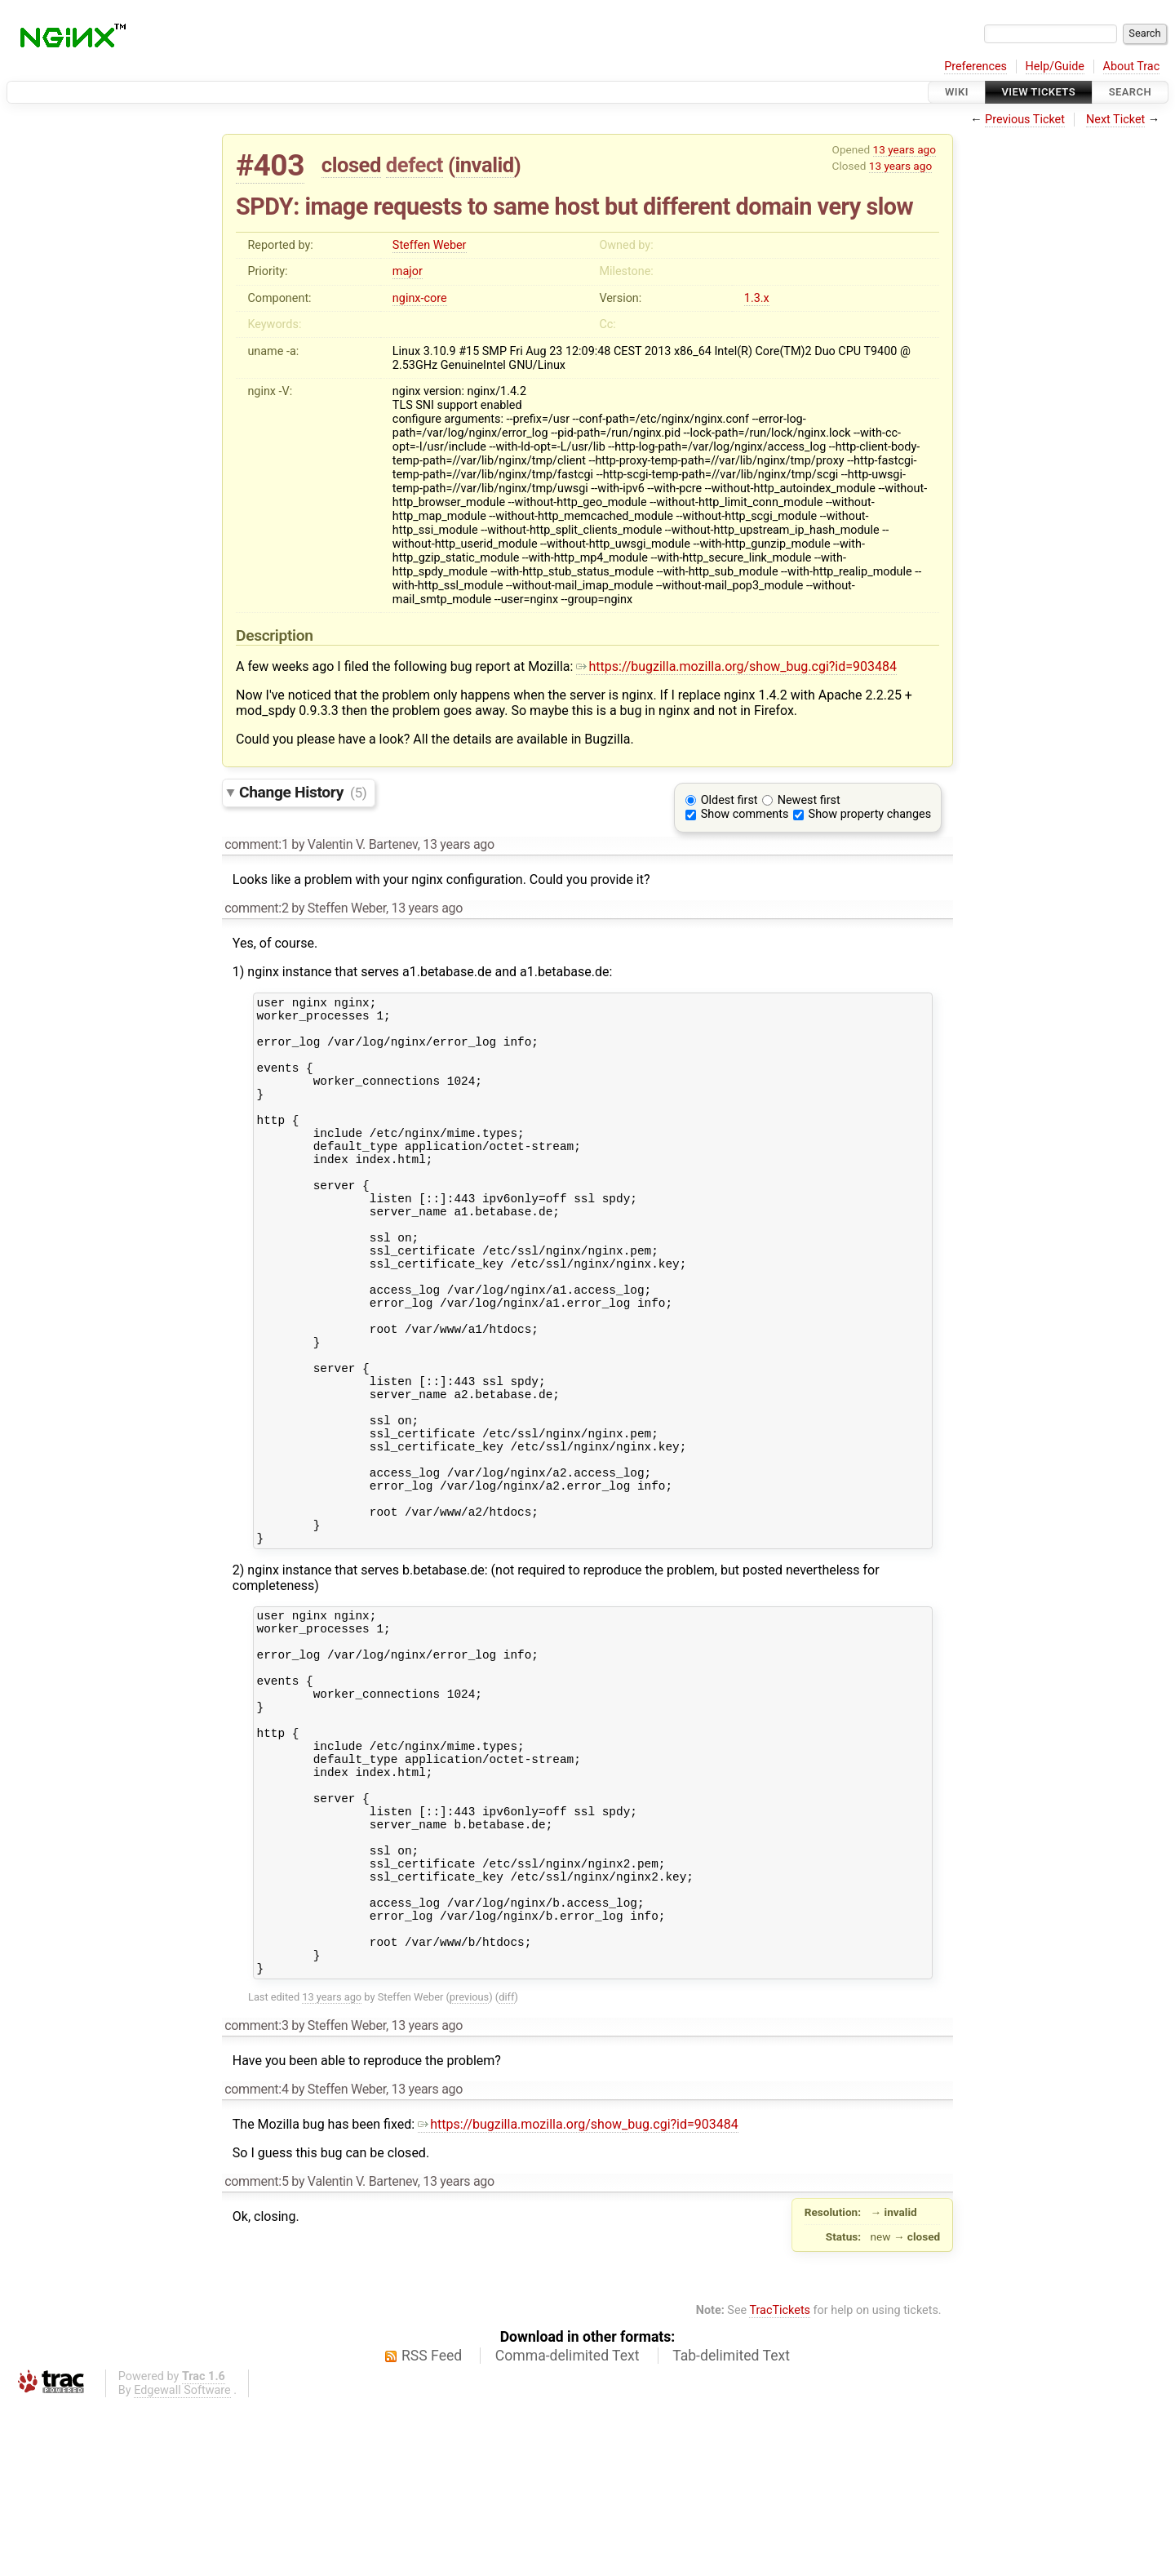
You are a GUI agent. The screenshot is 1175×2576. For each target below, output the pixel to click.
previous (469, 2168)
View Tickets (1038, 92)
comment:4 (256, 2260)
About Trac (1131, 66)
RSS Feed (431, 2527)
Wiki (957, 92)
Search (1130, 92)
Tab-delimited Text (731, 2527)
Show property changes (870, 814)
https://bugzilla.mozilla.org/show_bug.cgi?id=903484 (736, 666)
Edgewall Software (182, 2562)
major (407, 271)
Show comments (745, 814)
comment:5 (256, 2353)
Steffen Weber (429, 245)
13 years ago (904, 149)
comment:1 (256, 844)
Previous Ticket (1025, 120)
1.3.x (756, 298)
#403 (270, 165)
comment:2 (256, 908)
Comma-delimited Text (567, 2527)
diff (506, 2168)
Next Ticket (1115, 120)
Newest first (809, 800)
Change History (302, 792)
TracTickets (779, 2482)
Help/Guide (1055, 66)
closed (351, 165)
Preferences (975, 66)
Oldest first (729, 800)
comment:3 (256, 2197)
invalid (483, 165)
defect (414, 165)
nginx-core (419, 298)
